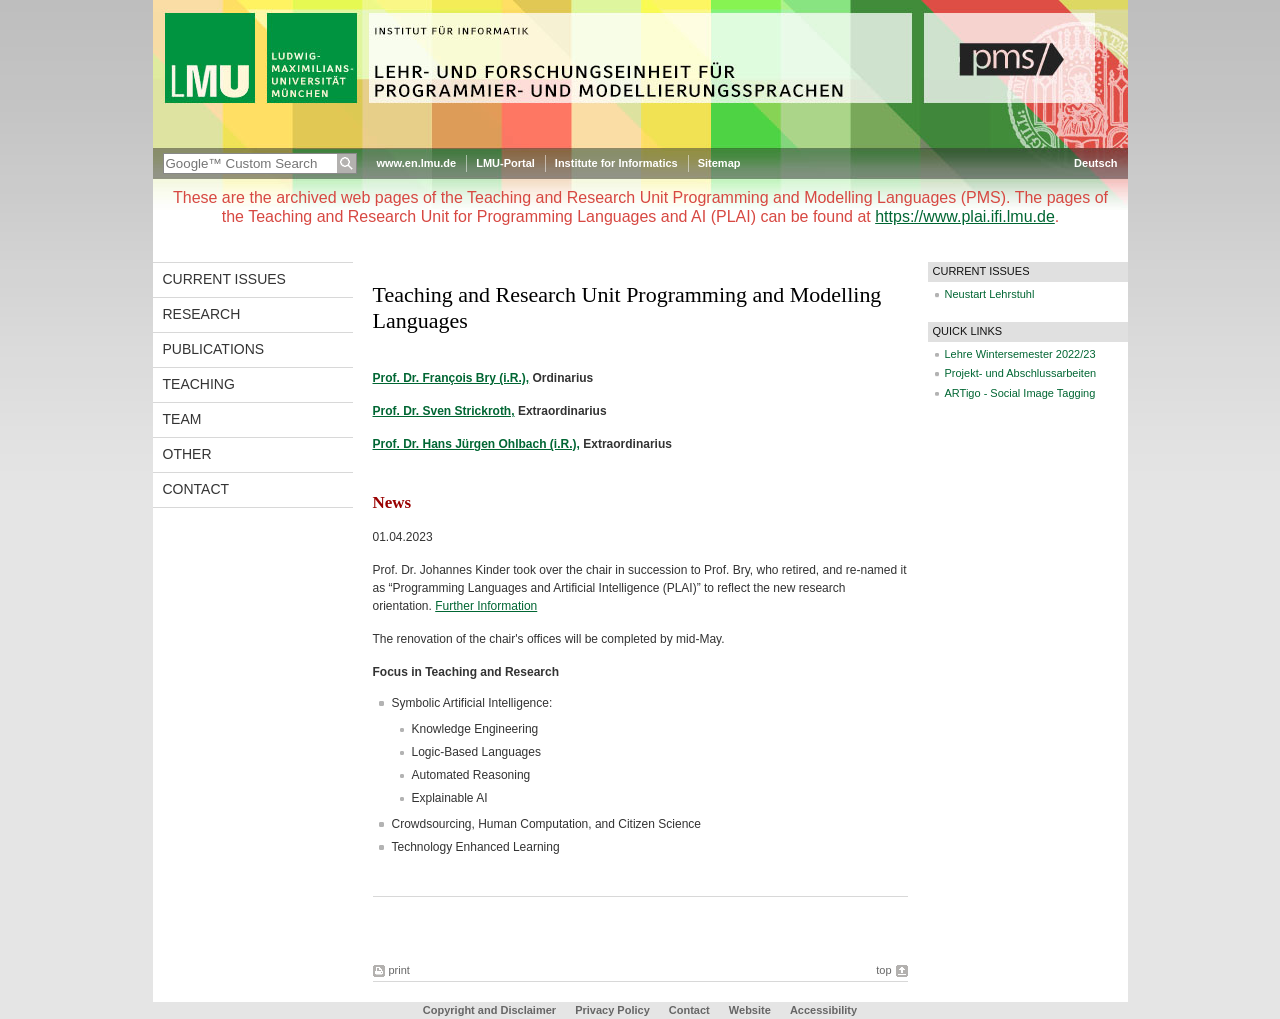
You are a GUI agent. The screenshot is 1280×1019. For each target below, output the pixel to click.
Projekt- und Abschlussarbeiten (1021, 373)
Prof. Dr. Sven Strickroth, (444, 411)
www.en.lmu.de (417, 163)
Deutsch (1095, 163)
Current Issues (224, 279)
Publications (214, 349)
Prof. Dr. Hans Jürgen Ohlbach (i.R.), (476, 444)
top (883, 970)
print (399, 970)
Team (182, 419)
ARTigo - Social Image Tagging (1020, 393)
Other (187, 454)
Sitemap (719, 163)
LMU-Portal (505, 163)
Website (750, 1010)
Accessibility (823, 1010)
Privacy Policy (612, 1010)
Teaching (199, 384)
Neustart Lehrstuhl (990, 294)
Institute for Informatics (616, 163)
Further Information (486, 606)
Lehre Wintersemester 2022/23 (1020, 354)
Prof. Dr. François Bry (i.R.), (451, 378)
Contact (196, 489)
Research (202, 314)
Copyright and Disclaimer (489, 1010)
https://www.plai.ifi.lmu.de (965, 216)
